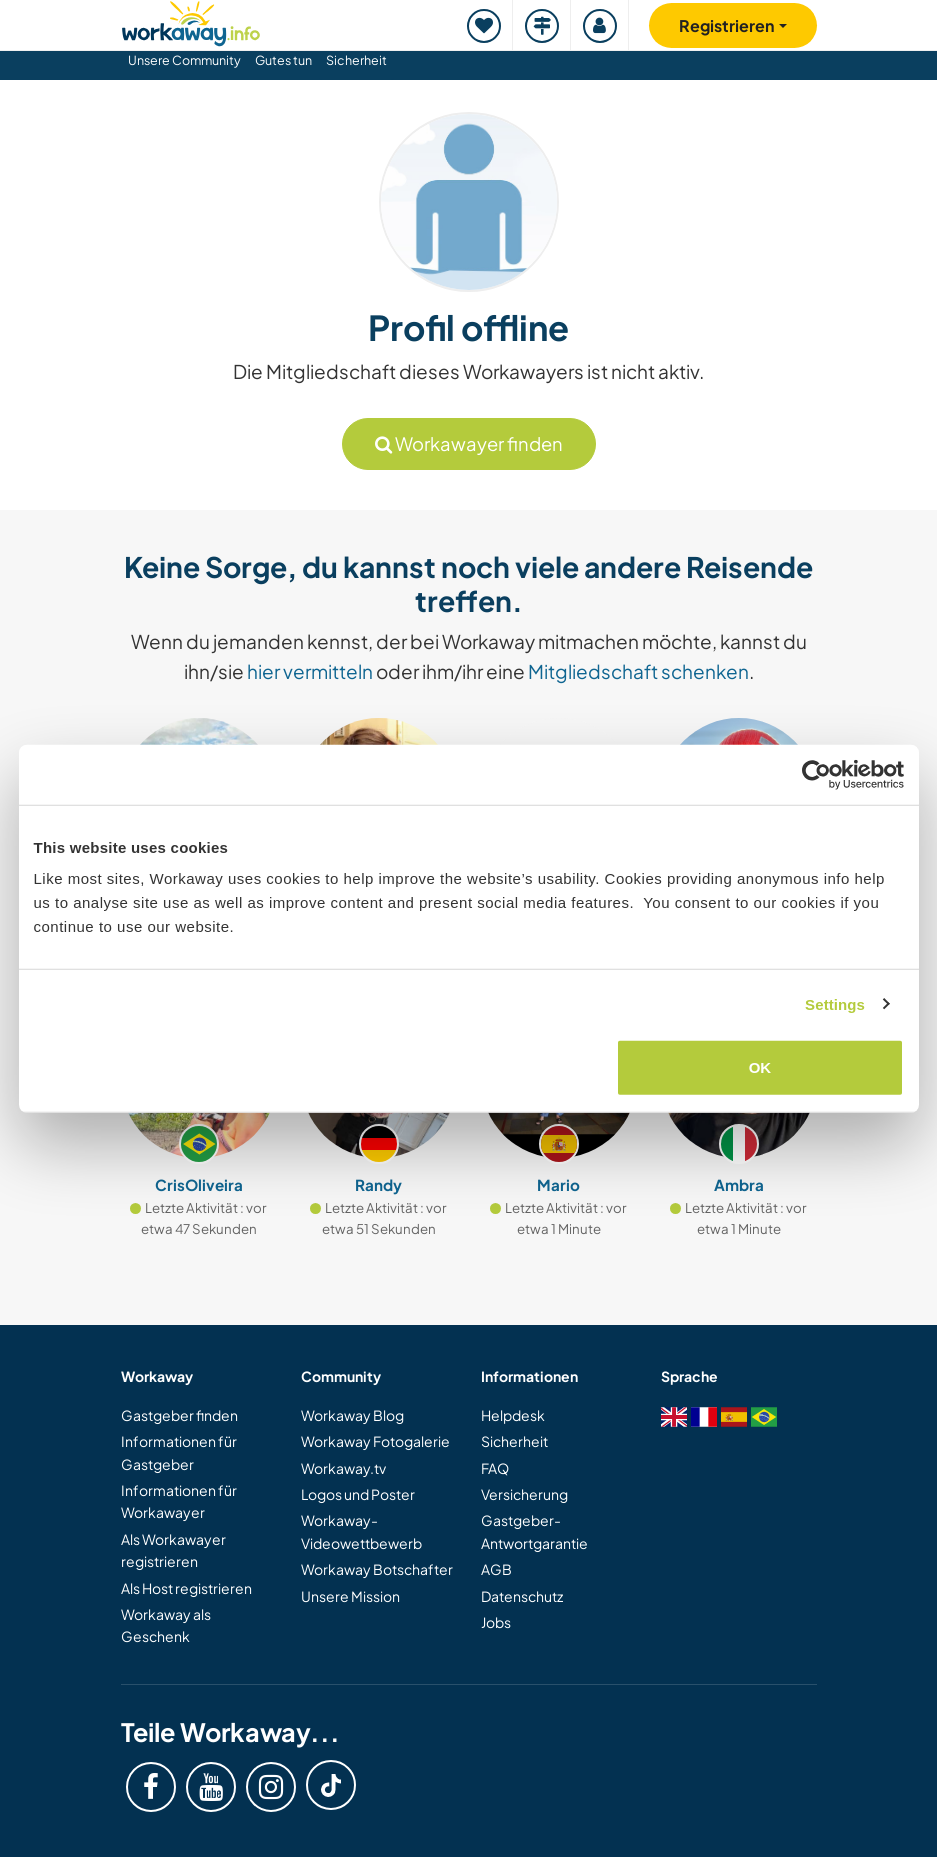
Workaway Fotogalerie (375, 1441)
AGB (496, 1569)
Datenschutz (522, 1596)
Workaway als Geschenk (166, 1625)
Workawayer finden (469, 443)
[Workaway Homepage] (191, 20)
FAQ (495, 1468)
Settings (835, 1003)
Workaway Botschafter (377, 1569)
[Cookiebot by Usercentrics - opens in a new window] (816, 774)
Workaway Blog (352, 1415)
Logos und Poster (358, 1494)
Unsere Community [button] (184, 60)
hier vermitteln (310, 671)
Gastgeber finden (179, 1415)
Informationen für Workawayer (179, 1501)
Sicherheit (356, 60)
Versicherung (524, 1494)
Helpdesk (513, 1415)
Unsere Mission (350, 1596)
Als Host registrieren (186, 1588)
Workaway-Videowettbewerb (361, 1531)
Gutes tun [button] (283, 60)
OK (760, 1067)
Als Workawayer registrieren (173, 1550)
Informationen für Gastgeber (179, 1452)
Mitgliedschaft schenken (638, 671)
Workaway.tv (343, 1468)
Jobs (496, 1622)
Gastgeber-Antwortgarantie (534, 1531)
